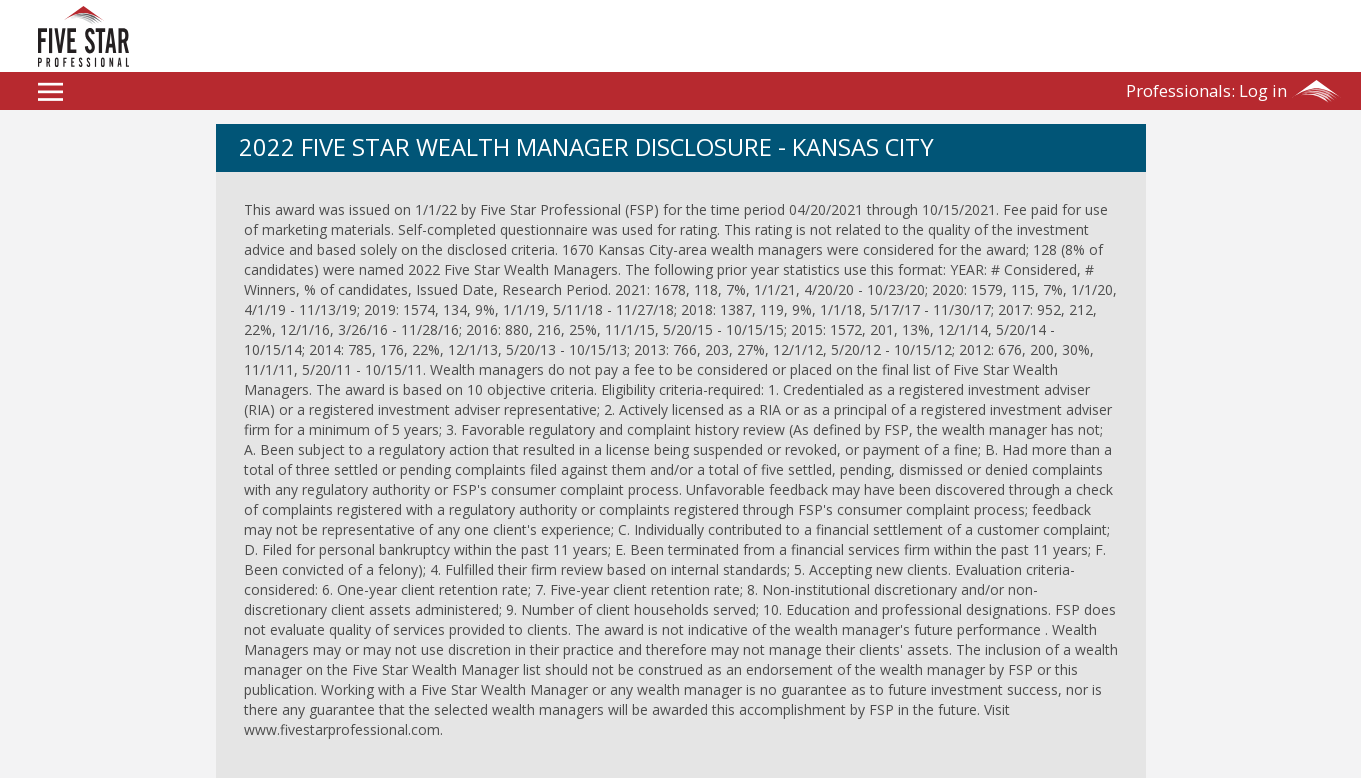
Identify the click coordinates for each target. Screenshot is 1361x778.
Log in (1206, 90)
